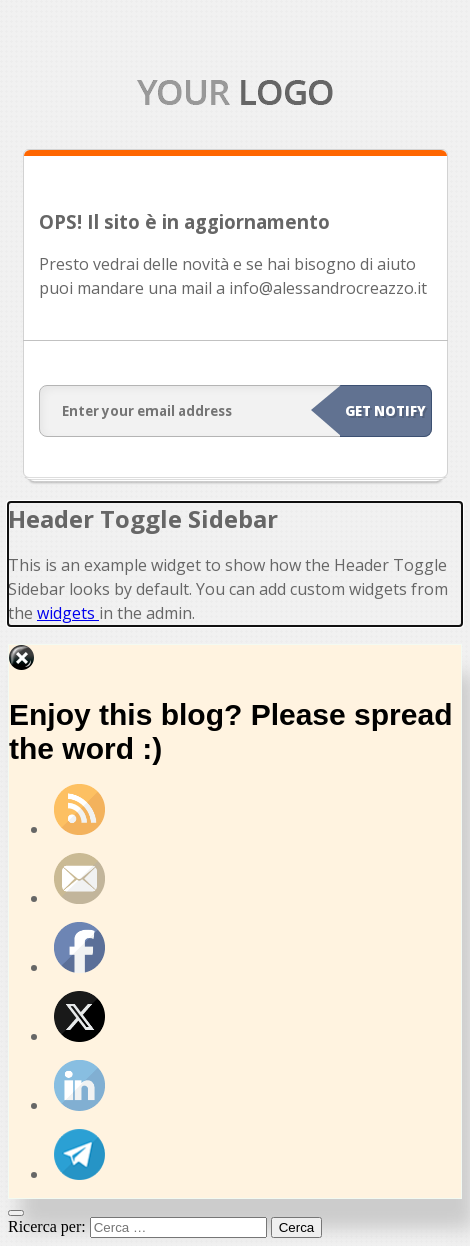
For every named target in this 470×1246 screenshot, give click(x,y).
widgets (68, 613)
